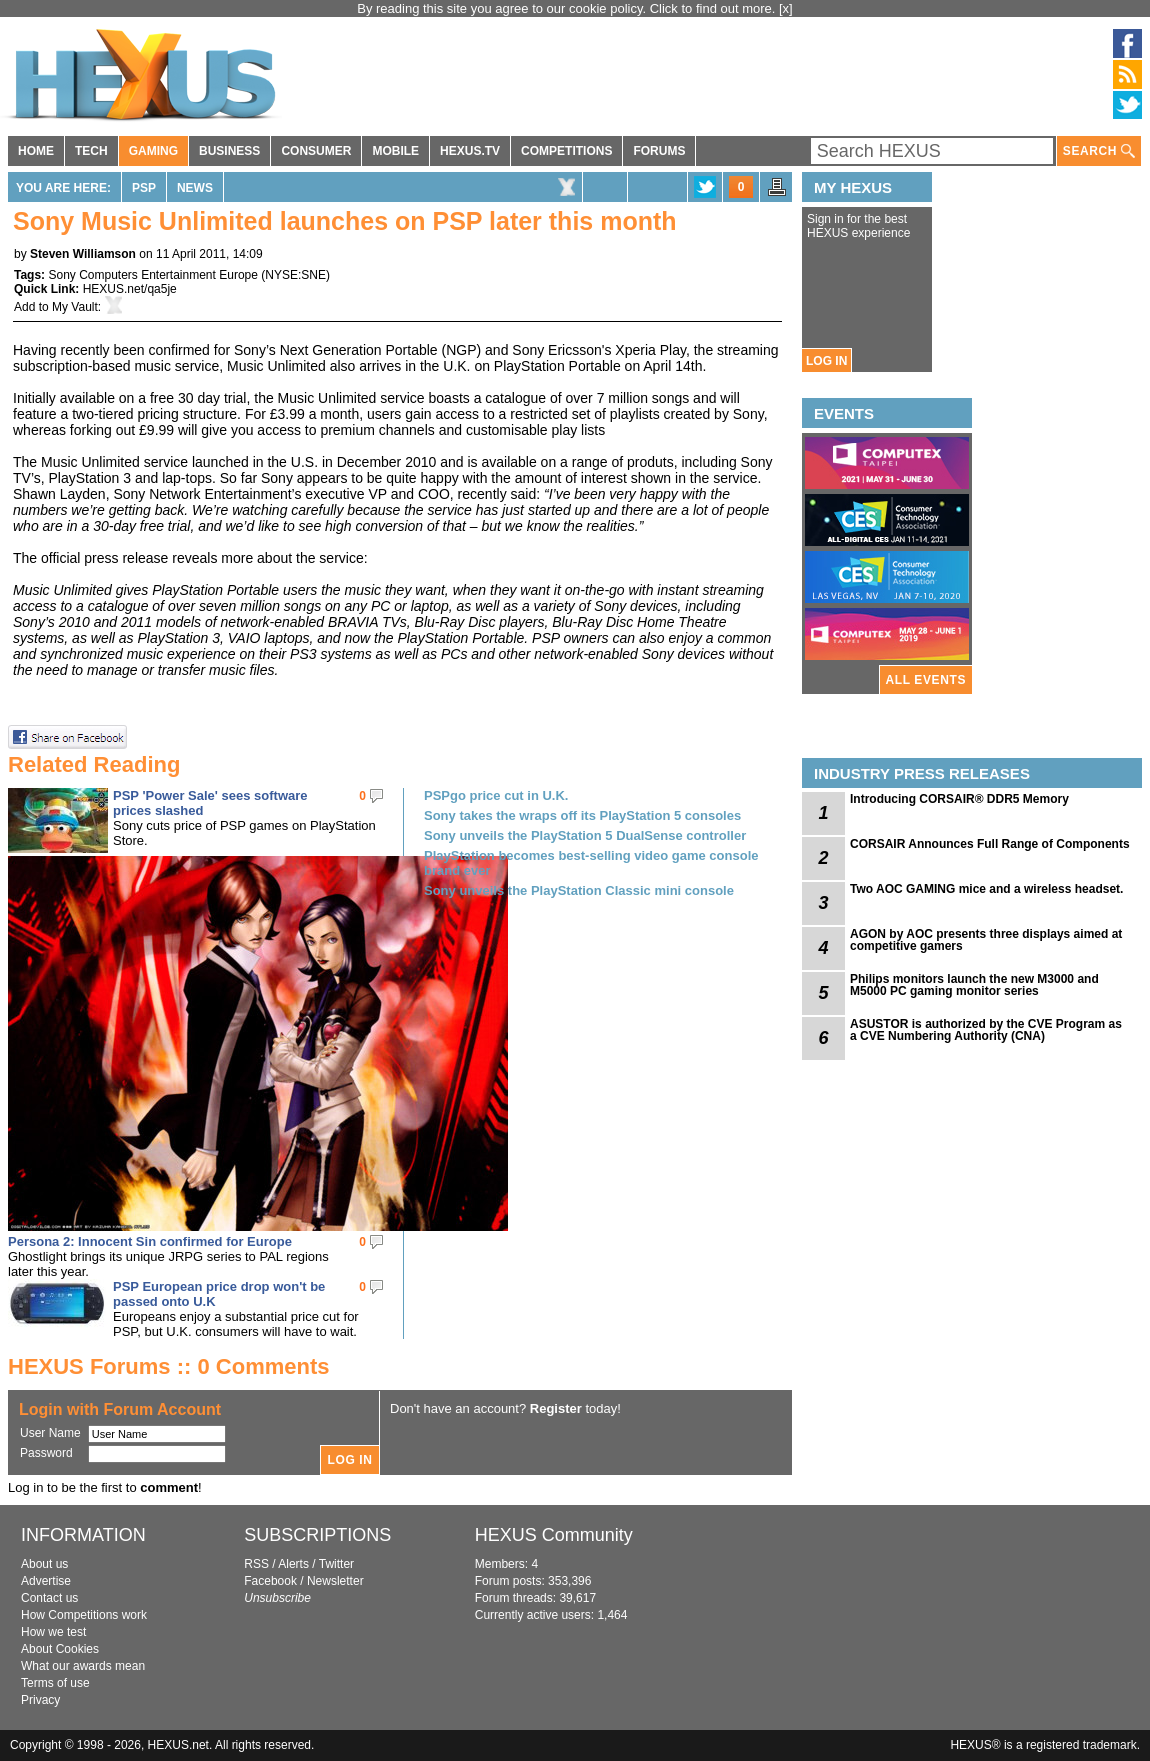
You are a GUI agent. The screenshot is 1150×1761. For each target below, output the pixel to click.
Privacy (40, 1700)
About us (44, 1564)
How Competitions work (84, 1615)
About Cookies (60, 1649)
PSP (144, 188)
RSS (256, 1564)
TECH (91, 151)
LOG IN (826, 361)
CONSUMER (316, 151)
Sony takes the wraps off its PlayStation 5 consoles (582, 815)
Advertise (46, 1581)
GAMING (153, 151)
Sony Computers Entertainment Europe (152, 275)
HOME (36, 151)
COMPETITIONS (566, 151)
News (195, 188)
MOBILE (395, 151)
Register (556, 1408)
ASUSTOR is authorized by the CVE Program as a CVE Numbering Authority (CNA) (986, 1030)
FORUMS (659, 151)
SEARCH (1099, 151)
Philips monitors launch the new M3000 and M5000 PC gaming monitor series (974, 985)
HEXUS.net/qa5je (130, 289)
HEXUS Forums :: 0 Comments (169, 1366)
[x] (786, 8)
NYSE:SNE (295, 275)
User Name (50, 1433)
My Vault (75, 307)
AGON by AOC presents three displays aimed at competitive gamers (986, 940)
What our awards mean (83, 1666)
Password (46, 1453)
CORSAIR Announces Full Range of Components (990, 844)
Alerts (293, 1564)
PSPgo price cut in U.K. (496, 795)
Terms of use (55, 1683)
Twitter (336, 1564)
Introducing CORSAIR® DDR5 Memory (959, 799)
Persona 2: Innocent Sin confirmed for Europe (150, 1241)
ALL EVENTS (926, 680)
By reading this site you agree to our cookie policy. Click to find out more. (568, 8)
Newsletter (335, 1581)
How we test (53, 1632)
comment (169, 1487)
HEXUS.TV (470, 151)
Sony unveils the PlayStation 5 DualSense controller (585, 835)
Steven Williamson (83, 254)
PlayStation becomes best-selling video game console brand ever (591, 863)
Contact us (49, 1598)
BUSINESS (229, 151)
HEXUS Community (554, 1535)
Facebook (270, 1581)
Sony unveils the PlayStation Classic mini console (579, 890)
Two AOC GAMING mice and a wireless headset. (986, 889)
